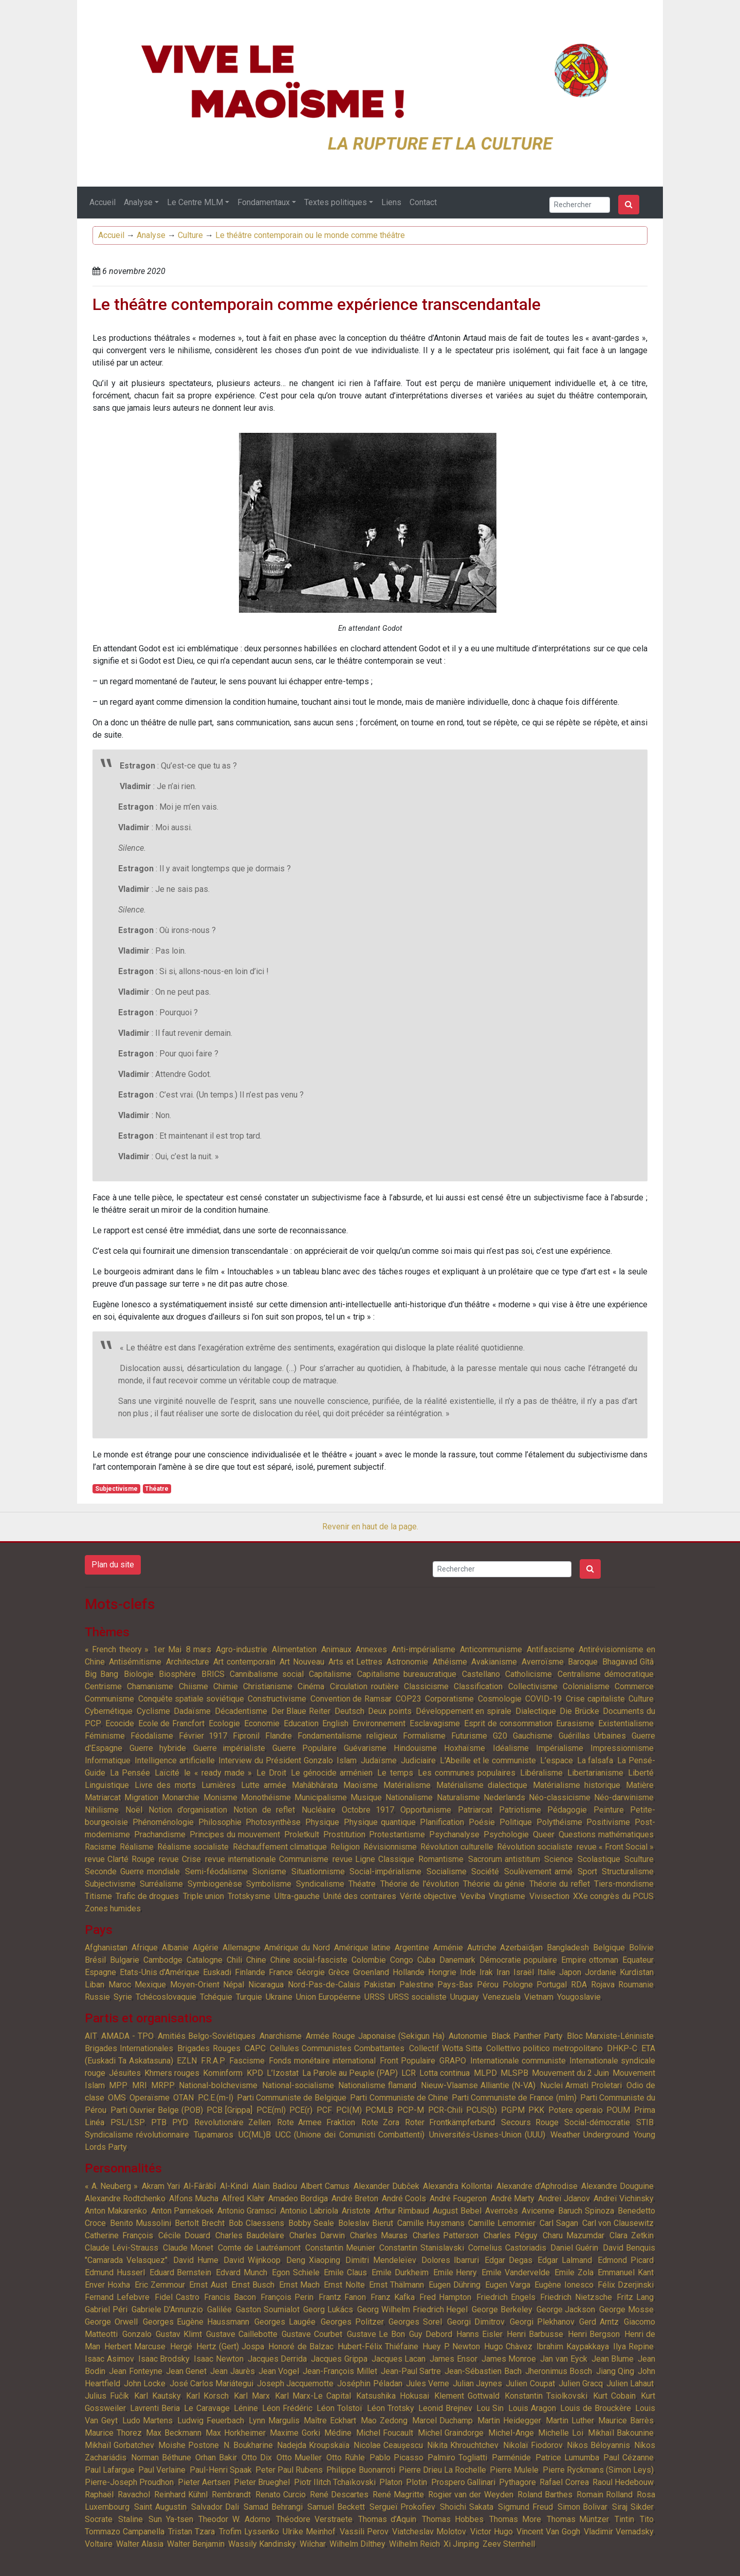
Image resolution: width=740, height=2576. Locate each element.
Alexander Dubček (386, 2186)
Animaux (336, 1649)
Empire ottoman (589, 1960)
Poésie (482, 1822)
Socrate (99, 2519)
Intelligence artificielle (175, 1760)
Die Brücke (579, 1711)
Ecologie (224, 1723)
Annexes (371, 1649)
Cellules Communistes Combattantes (337, 2048)
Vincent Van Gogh (548, 2531)
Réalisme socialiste (193, 1847)
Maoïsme (360, 1785)
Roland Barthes (544, 2494)
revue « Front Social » (615, 1847)
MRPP (163, 2085)
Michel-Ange (511, 2433)
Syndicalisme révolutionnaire (137, 2135)
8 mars (199, 1649)
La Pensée (130, 1773)
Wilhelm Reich (414, 2544)
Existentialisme (626, 1723)
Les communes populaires (466, 1773)
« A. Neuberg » (111, 2186)
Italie (547, 1972)
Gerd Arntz (599, 2322)
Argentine (412, 1947)
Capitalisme (330, 1674)
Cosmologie (500, 1699)
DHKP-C (622, 2048)
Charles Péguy (511, 2235)
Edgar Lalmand (565, 2260)
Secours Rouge (530, 2122)
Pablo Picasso (396, 2457)
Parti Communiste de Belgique (291, 2098)
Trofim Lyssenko (249, 2531)
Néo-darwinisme (624, 1797)
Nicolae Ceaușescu (388, 2445)
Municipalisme (320, 1797)
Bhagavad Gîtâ (628, 1662)
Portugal (551, 1984)
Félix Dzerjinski (626, 2285)
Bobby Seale (311, 2223)
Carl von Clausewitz (618, 2223)
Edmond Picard (626, 2260)
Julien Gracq (581, 2383)
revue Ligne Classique (373, 1859)
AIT (91, 2036)
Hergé (181, 2346)
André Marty (512, 2198)
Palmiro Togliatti (457, 2457)
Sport (587, 1871)
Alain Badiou (274, 2186)
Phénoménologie (163, 1822)
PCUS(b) (481, 2110)
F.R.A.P (213, 2061)
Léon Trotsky (390, 2408)
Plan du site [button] (112, 1564)
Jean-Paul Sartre (411, 2371)
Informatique (108, 1760)
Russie (97, 1997)
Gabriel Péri (106, 2309)
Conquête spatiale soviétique (191, 1699)
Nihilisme (102, 1810)
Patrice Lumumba (567, 2457)
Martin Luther (570, 2420)
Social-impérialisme (385, 1871)
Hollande (408, 1972)
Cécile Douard (184, 2235)
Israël (523, 1972)
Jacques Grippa (339, 2359)
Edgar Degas (508, 2260)
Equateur (638, 1960)
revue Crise (179, 1859)
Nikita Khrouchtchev (462, 2445)
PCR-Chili (445, 2110)
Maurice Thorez (113, 2433)
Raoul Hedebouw (623, 2482)
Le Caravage (206, 2408)
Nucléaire (319, 1810)
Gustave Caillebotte (242, 2334)
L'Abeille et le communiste (488, 1760)
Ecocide (119, 1723)
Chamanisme (150, 1686)
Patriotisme (520, 1810)
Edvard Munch (241, 2272)
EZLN (187, 2061)
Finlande (250, 1972)
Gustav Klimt (179, 2334)
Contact (423, 202)
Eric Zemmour (160, 2285)
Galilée (219, 2309)
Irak (486, 1972)
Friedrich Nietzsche (576, 2297)
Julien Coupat (530, 2383)
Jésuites (125, 2073)
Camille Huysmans (431, 2223)
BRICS (213, 1674)
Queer (543, 1834)
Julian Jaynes (477, 2383)
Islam (347, 1760)
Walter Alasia (139, 2544)
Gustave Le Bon (376, 2334)
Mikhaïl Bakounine (621, 2433)
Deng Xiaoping (313, 2260)
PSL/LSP (127, 2122)
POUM (618, 2110)
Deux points (390, 1711)
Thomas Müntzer (578, 2519)
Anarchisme (281, 2036)
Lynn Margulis (274, 2420)
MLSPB (514, 2073)
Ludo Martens (147, 2420)
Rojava (603, 1984)
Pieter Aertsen (204, 2482)
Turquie (249, 1997)
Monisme (220, 1797)
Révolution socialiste (534, 1847)
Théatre (157, 1488)
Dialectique (535, 1711)
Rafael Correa (564, 2482)
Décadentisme (241, 1711)
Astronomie (407, 1662)
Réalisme (137, 1847)
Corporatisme (449, 1699)
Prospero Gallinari (463, 2482)
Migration (141, 1797)
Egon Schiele (296, 2272)
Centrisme (103, 1686)
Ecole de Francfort (171, 1723)
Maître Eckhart (330, 2420)
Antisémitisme (135, 1662)
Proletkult (301, 1834)
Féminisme (105, 1736)
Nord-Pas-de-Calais (324, 1984)
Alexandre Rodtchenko (125, 2198)
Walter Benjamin (196, 2544)
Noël (133, 1810)
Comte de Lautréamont (259, 2248)
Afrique (145, 1947)
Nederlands (504, 1797)
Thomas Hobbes (453, 2519)
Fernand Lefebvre (117, 2297)
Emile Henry (455, 2272)
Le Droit (271, 1773)
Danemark (457, 1960)
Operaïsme (150, 2098)
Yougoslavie (579, 1997)
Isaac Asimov (109, 2359)
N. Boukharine (248, 2445)
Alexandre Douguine (617, 2186)
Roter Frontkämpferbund (450, 2122)
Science (558, 1859)
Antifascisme (551, 1649)
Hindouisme (415, 1748)
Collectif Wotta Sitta (445, 2048)
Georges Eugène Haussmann (196, 2322)
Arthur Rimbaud (402, 2211)
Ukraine (279, 1997)
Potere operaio (575, 2110)
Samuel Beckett (336, 2507)
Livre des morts (165, 1785)
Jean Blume (612, 2359)
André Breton (354, 2198)
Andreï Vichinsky (624, 2198)
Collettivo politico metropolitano (544, 2048)
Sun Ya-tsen (171, 2519)
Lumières (218, 1785)
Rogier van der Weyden (470, 2494)
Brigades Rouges (208, 2048)
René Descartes (339, 2494)
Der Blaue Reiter (300, 1711)
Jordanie (600, 1972)
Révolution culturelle (456, 1847)
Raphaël (99, 2494)
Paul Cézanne (628, 2457)
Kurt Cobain (614, 2396)
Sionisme (269, 1871)
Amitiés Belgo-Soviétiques (206, 2036)
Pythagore (517, 2482)
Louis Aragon (532, 2408)
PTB (158, 2122)
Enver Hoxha (107, 2285)
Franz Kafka (392, 2297)
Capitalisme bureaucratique (406, 1674)
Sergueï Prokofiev (402, 2507)
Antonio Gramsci (246, 2211)
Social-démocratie (597, 2122)
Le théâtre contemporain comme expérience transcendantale (316, 304)
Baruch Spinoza (586, 2211)
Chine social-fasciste (308, 1960)
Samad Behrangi (273, 2507)
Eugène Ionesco (563, 2285)
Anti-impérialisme (423, 1649)
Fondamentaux (263, 202)
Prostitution (344, 1834)
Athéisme (450, 1662)
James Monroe (509, 2359)
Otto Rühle (345, 2457)
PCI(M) (349, 2110)
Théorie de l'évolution (419, 1884)
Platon (390, 2482)
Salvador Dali (215, 2507)
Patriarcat (475, 1810)
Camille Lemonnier (501, 2223)
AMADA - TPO (127, 2036)
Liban (94, 1984)
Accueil (102, 202)
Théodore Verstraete (314, 2519)
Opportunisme (425, 1810)
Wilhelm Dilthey (357, 2544)
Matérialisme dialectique (481, 1785)
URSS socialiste (417, 1997)
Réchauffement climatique (280, 1847)
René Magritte (398, 2494)
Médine (337, 2433)
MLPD (485, 2073)
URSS (374, 1997)
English (335, 1723)
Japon (570, 1972)
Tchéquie (216, 1997)
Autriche (481, 1947)
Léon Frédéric (287, 2408)
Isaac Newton (219, 2359)
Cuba (426, 1960)
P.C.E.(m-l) (215, 2098)
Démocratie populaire (518, 1960)
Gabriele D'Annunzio (167, 2309)
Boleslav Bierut (365, 2223)
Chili (234, 1960)
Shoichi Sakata (466, 2507)
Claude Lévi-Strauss (121, 2248)
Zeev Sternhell (509, 2544)
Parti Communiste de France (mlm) (514, 2098)
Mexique (150, 1984)
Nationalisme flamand (377, 2085)
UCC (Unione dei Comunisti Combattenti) (349, 2135)
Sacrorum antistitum (504, 1859)
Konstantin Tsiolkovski (546, 2396)
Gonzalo (137, 2334)
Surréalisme (161, 1884)
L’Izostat (283, 2073)
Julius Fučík (107, 2396)
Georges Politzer (352, 2322)
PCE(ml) (271, 2110)
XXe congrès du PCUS (613, 1896)
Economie (262, 1723)
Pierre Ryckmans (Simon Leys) (598, 2470)
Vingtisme (507, 1896)
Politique (515, 1822)
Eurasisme (575, 1723)
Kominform (223, 2073)
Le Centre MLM (195, 202)
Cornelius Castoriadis (507, 2248)
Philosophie (220, 1822)
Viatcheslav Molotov (429, 2531)
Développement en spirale (463, 1711)
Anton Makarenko (116, 2211)
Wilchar (313, 2544)
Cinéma (311, 1686)
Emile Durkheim (400, 2272)
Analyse (138, 202)
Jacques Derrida (277, 2359)
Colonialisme (586, 1686)
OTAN (183, 2098)
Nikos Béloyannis (598, 2445)
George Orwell (111, 2322)
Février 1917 (203, 1736)
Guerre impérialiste (229, 1748)
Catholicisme (528, 1674)
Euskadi (217, 1972)
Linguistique (107, 1785)
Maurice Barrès (626, 2420)
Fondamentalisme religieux (347, 1736)
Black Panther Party (527, 2036)
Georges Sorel (415, 2322)
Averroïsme (543, 1662)
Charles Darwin (317, 2235)
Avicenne (538, 2211)
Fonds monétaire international (322, 2061)
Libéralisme (541, 1773)
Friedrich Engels (505, 2297)
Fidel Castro (177, 2297)
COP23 (408, 1699)
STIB (645, 2122)
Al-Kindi (234, 2186)
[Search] (579, 205)
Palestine (416, 1984)
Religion (345, 1847)
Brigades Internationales (129, 2048)
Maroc (119, 1984)
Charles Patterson (446, 2235)
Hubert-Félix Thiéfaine (378, 2346)
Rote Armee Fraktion (316, 2122)
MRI (139, 2085)
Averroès (501, 2211)
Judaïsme (379, 1760)
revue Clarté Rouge (120, 1859)
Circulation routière (364, 1686)
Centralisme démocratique (606, 1674)
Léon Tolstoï (339, 2408)
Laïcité (167, 1773)
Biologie (139, 1674)
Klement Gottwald (466, 2396)
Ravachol (134, 2494)
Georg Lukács (328, 2309)
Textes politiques (335, 202)
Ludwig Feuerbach (210, 2420)
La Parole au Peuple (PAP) (350, 2073)
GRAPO (452, 2061)
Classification (478, 1686)
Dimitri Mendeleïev (380, 2260)
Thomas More (515, 2519)
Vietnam (538, 1997)
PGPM (513, 2110)
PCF (324, 2110)
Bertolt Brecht (200, 2223)
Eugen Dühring (454, 2285)
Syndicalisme (320, 1884)
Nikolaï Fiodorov (533, 2445)
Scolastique (599, 1859)
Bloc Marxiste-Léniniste (610, 2036)
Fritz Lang (635, 2297)
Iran (503, 1972)
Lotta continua (444, 2073)
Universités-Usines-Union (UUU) (487, 2135)
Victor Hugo (491, 2531)
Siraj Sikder (633, 2507)
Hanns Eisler (479, 2334)
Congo (401, 1960)
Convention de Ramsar (351, 1699)
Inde (468, 1972)
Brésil (95, 1960)
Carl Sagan (559, 2223)
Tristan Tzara (191, 2531)
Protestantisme (397, 1834)
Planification (442, 1822)
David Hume (195, 2260)
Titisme (98, 1896)
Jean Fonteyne (135, 2371)
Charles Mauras (379, 2235)
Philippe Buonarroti (360, 2470)
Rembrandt (231, 2494)
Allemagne (242, 1947)
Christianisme (267, 1686)
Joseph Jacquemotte (295, 2383)
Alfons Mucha (193, 2198)
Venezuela (502, 1997)
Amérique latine (362, 1947)
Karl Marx (251, 2396)
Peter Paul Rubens (289, 2470)
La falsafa (595, 1760)
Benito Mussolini (140, 2223)
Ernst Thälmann (396, 2285)
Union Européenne (328, 1997)
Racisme (100, 1847)
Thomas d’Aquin (387, 2519)
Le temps (395, 1773)
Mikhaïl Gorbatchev (119, 2445)
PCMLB (379, 2110)
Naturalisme (458, 1797)
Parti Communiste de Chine (399, 2098)
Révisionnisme (390, 1847)
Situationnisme (318, 1871)
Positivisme (608, 1822)
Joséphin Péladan (369, 2383)
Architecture (187, 1662)
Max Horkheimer (236, 2433)
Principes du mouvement (235, 1834)
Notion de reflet (264, 1810)
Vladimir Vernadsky (619, 2531)
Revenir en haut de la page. (370, 1526)
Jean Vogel (278, 2371)
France (281, 1972)
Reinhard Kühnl (181, 2494)
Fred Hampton (445, 2297)
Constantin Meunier (340, 2248)
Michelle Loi (560, 2433)
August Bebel (457, 2211)
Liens (391, 202)
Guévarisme (365, 1748)
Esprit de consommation (508, 1723)
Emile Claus (345, 2272)
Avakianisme (494, 1662)
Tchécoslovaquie (166, 1997)
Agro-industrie (241, 1649)
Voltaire (99, 2544)
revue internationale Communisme (266, 1859)
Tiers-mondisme (624, 1884)
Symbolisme (268, 1884)
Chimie (225, 1686)
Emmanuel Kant (626, 2272)
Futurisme (469, 1736)
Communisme (109, 1699)
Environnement (379, 1723)
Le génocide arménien (332, 1773)
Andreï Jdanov (564, 2198)
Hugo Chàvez (508, 2346)
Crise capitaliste (595, 1699)
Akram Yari (161, 2186)
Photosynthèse (273, 1822)
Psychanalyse (454, 1834)
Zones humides (113, 1908)
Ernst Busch (252, 2285)
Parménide (511, 2457)
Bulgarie (124, 1960)
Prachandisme (160, 1834)
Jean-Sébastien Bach (483, 2371)
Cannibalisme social (266, 1674)
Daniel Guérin (574, 2248)
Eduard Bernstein (181, 2272)
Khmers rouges (171, 2073)
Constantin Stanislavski (421, 2248)
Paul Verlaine (162, 2470)
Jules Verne (427, 2383)
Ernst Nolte (344, 2285)
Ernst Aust (208, 2285)
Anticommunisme (491, 1649)
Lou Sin (490, 2408)
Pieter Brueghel (262, 2482)
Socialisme (447, 1871)
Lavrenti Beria (155, 2408)
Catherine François (119, 2235)
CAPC (255, 2048)
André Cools (404, 2198)
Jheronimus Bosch (558, 2371)
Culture (190, 235)
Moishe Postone (188, 2445)
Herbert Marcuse (134, 2346)
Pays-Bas (455, 1984)
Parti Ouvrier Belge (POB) (156, 2110)
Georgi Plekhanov (542, 2322)
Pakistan (379, 1984)
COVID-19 (543, 1699)
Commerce (634, 1686)
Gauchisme (532, 1736)
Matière (640, 1785)
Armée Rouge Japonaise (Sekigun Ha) (375, 2036)
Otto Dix (257, 2457)
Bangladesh (568, 1947)
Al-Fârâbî (199, 2186)
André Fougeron (458, 2198)
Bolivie (641, 1947)
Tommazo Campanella (124, 2531)
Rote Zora (380, 2122)
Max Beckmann (173, 2433)
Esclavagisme (435, 1723)
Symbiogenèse (215, 1884)
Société (485, 1871)
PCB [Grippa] (229, 2110)
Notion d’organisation (188, 1810)
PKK (536, 2110)
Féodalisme (152, 1736)
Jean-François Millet (340, 2371)
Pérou (487, 1984)
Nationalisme (409, 1797)
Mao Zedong (384, 2420)
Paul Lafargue (110, 2470)
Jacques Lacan (399, 2359)
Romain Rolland (605, 2494)
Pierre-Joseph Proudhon (129, 2482)
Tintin (624, 2519)
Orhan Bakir (216, 2457)
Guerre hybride (158, 1748)
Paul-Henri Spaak (221, 2470)
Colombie (368, 1960)
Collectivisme (533, 1686)
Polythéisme (559, 1822)
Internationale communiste (518, 2061)
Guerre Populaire (304, 1748)
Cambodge (162, 1960)
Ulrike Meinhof (309, 2531)
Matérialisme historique (576, 1785)
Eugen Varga (507, 2285)
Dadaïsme (192, 1711)
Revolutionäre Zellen (232, 2122)
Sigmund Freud (525, 2507)
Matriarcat (103, 1797)
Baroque (583, 1662)
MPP (118, 2085)
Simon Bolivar (583, 2507)
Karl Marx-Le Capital (313, 2396)
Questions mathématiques (606, 1834)
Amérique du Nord (297, 1947)
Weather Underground (589, 2135)
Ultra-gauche (297, 1896)
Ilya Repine (633, 2346)
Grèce (338, 1972)
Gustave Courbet (312, 2334)
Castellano (481, 1674)
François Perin (287, 2297)
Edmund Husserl (115, 2272)
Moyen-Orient (194, 1984)
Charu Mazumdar (573, 2235)
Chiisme (193, 1686)
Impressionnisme (622, 1748)
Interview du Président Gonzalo (275, 1760)
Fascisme (247, 2061)
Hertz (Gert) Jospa (230, 2346)
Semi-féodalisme (216, 1871)
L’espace (556, 1760)
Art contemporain (244, 1662)
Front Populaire (407, 2061)
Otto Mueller (299, 2457)
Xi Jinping (461, 2544)
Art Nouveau (302, 1662)
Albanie (175, 1947)
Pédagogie (567, 1810)
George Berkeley (502, 2309)
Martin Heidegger (509, 2420)
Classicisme (426, 1686)
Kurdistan (637, 1972)
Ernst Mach (299, 2285)
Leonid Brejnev (445, 2408)
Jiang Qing (615, 2371)
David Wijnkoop (252, 2260)
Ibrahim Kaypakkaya (572, 2346)
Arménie (448, 1947)
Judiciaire (418, 1760)
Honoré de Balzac (300, 2346)
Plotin (416, 2482)
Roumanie (636, 1984)
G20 (500, 1736)
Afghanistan (106, 1947)
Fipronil (246, 1736)
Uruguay (464, 1997)
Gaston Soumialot (268, 2309)
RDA (579, 1984)
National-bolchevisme (218, 2085)
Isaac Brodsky (164, 2359)
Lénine (246, 2408)
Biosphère (177, 1674)
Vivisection (549, 1896)
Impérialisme (559, 1748)
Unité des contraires (359, 1896)
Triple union (203, 1896)
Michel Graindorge (451, 2433)
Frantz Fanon (342, 2297)
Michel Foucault (385, 2433)
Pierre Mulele (514, 2470)
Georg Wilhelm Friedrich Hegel (412, 2309)
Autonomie (468, 2036)
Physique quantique (380, 1822)
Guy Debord (430, 2334)
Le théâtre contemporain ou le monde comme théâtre (310, 235)
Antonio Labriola (309, 2211)
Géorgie (311, 1972)
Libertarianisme (595, 1773)
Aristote (356, 2211)
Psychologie (506, 1834)
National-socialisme (298, 2085)
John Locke (144, 2383)
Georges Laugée (285, 2322)
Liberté (641, 1773)
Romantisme (441, 1859)
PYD (180, 2122)
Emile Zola (574, 2272)
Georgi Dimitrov (476, 2322)
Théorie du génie (494, 1884)
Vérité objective (428, 1896)
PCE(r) (300, 2110)
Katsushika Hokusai (392, 2396)
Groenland (371, 1972)
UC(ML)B (254, 2135)
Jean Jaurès (232, 2371)
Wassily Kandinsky (262, 2544)
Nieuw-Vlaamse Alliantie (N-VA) (478, 2085)
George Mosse (626, 2309)
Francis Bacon (229, 2297)
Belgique (609, 1947)
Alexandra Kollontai (457, 2186)
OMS (117, 2098)
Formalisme (424, 1736)
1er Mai (167, 1649)
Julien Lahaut (630, 2383)
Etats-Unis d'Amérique (159, 1972)
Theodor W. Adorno (234, 2519)
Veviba (472, 1896)
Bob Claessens (256, 2223)
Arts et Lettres (355, 1662)
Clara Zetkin (631, 2235)
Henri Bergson (594, 2334)
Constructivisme (277, 1699)
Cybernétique (109, 1711)
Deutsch (349, 1711)
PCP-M (410, 2110)
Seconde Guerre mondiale (132, 1871)
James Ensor (453, 2359)
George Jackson (566, 2309)
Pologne (518, 1984)
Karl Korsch (207, 2396)
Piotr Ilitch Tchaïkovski (335, 2482)
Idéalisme (511, 1748)
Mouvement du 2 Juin (570, 2073)
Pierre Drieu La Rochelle (442, 2470)
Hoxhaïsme (464, 1748)
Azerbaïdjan (521, 1947)
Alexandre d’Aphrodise (537, 2186)
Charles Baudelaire (249, 2235)
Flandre (278, 1736)
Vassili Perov (364, 2531)
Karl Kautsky (157, 2396)
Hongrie (442, 1972)
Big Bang (101, 1674)
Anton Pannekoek (182, 2211)
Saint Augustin (160, 2507)
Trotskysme (249, 1896)
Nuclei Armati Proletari (581, 2085)
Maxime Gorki (295, 2433)
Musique (366, 1797)
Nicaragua (266, 1984)
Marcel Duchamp (442, 2420)
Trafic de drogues (147, 1896)
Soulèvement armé (538, 1871)
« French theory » (117, 1649)
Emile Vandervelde (516, 2272)
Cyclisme (153, 1711)
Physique (322, 1822)
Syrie (123, 1997)
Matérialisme (407, 1785)
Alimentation (294, 1649)
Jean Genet (186, 2371)
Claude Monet (188, 2248)
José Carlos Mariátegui (211, 2383)
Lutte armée (263, 1785)
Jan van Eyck (563, 2359)
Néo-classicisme (559, 1797)
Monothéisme (266, 1797)
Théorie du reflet (559, 1884)
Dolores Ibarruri (450, 2260)
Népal (233, 1984)
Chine (256, 1960)
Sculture (639, 1859)
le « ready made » (217, 1773)
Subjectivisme (116, 1488)
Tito (647, 2519)
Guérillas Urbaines (592, 1736)
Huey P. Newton (450, 2346)
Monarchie (180, 1797)
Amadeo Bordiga (298, 2198)
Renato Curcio (280, 2494)
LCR (408, 2073)
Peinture (609, 1810)
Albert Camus (325, 2186)
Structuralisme (628, 1871)
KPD (255, 2073)
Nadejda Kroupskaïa (313, 2445)
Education (301, 1723)
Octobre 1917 (368, 1810)
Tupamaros (213, 2135)
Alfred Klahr (243, 2198)
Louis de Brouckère (595, 2408)
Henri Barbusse (535, 2334)
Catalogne (205, 1960)
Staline (130, 2519)
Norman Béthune (161, 2457)
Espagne (100, 1972)
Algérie (205, 1947)
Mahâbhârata (315, 1785)
